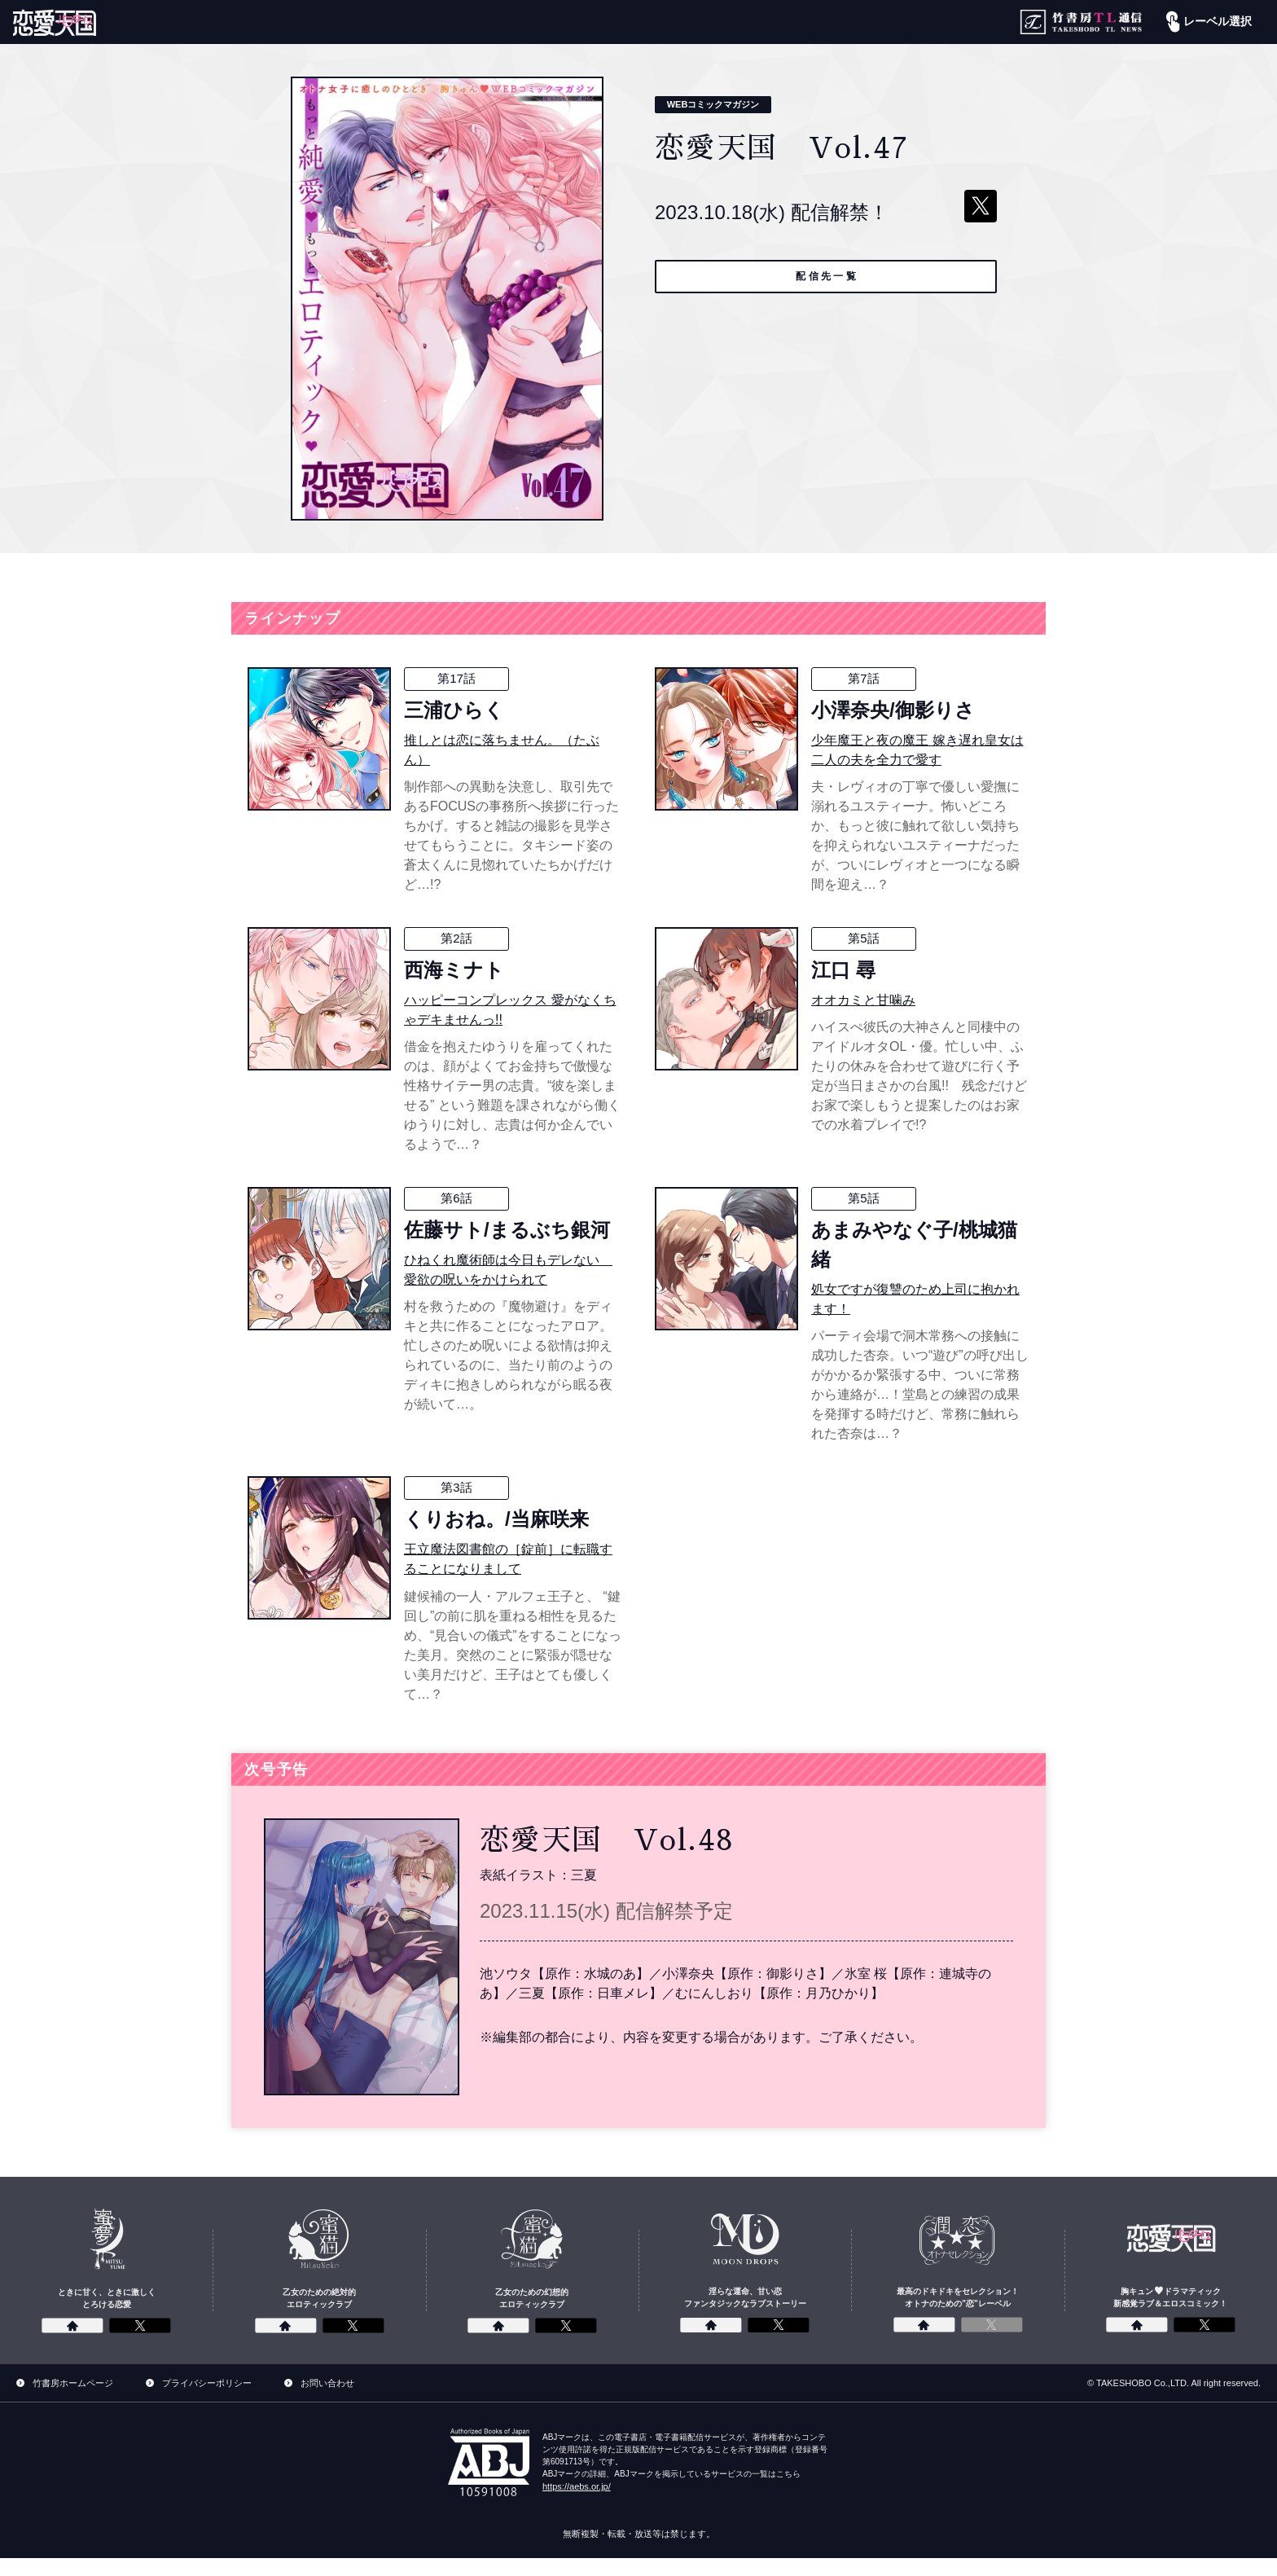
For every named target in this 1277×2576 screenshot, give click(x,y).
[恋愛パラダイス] (54, 22)
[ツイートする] (980, 206)
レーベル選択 (1207, 22)
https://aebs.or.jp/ (576, 2504)
